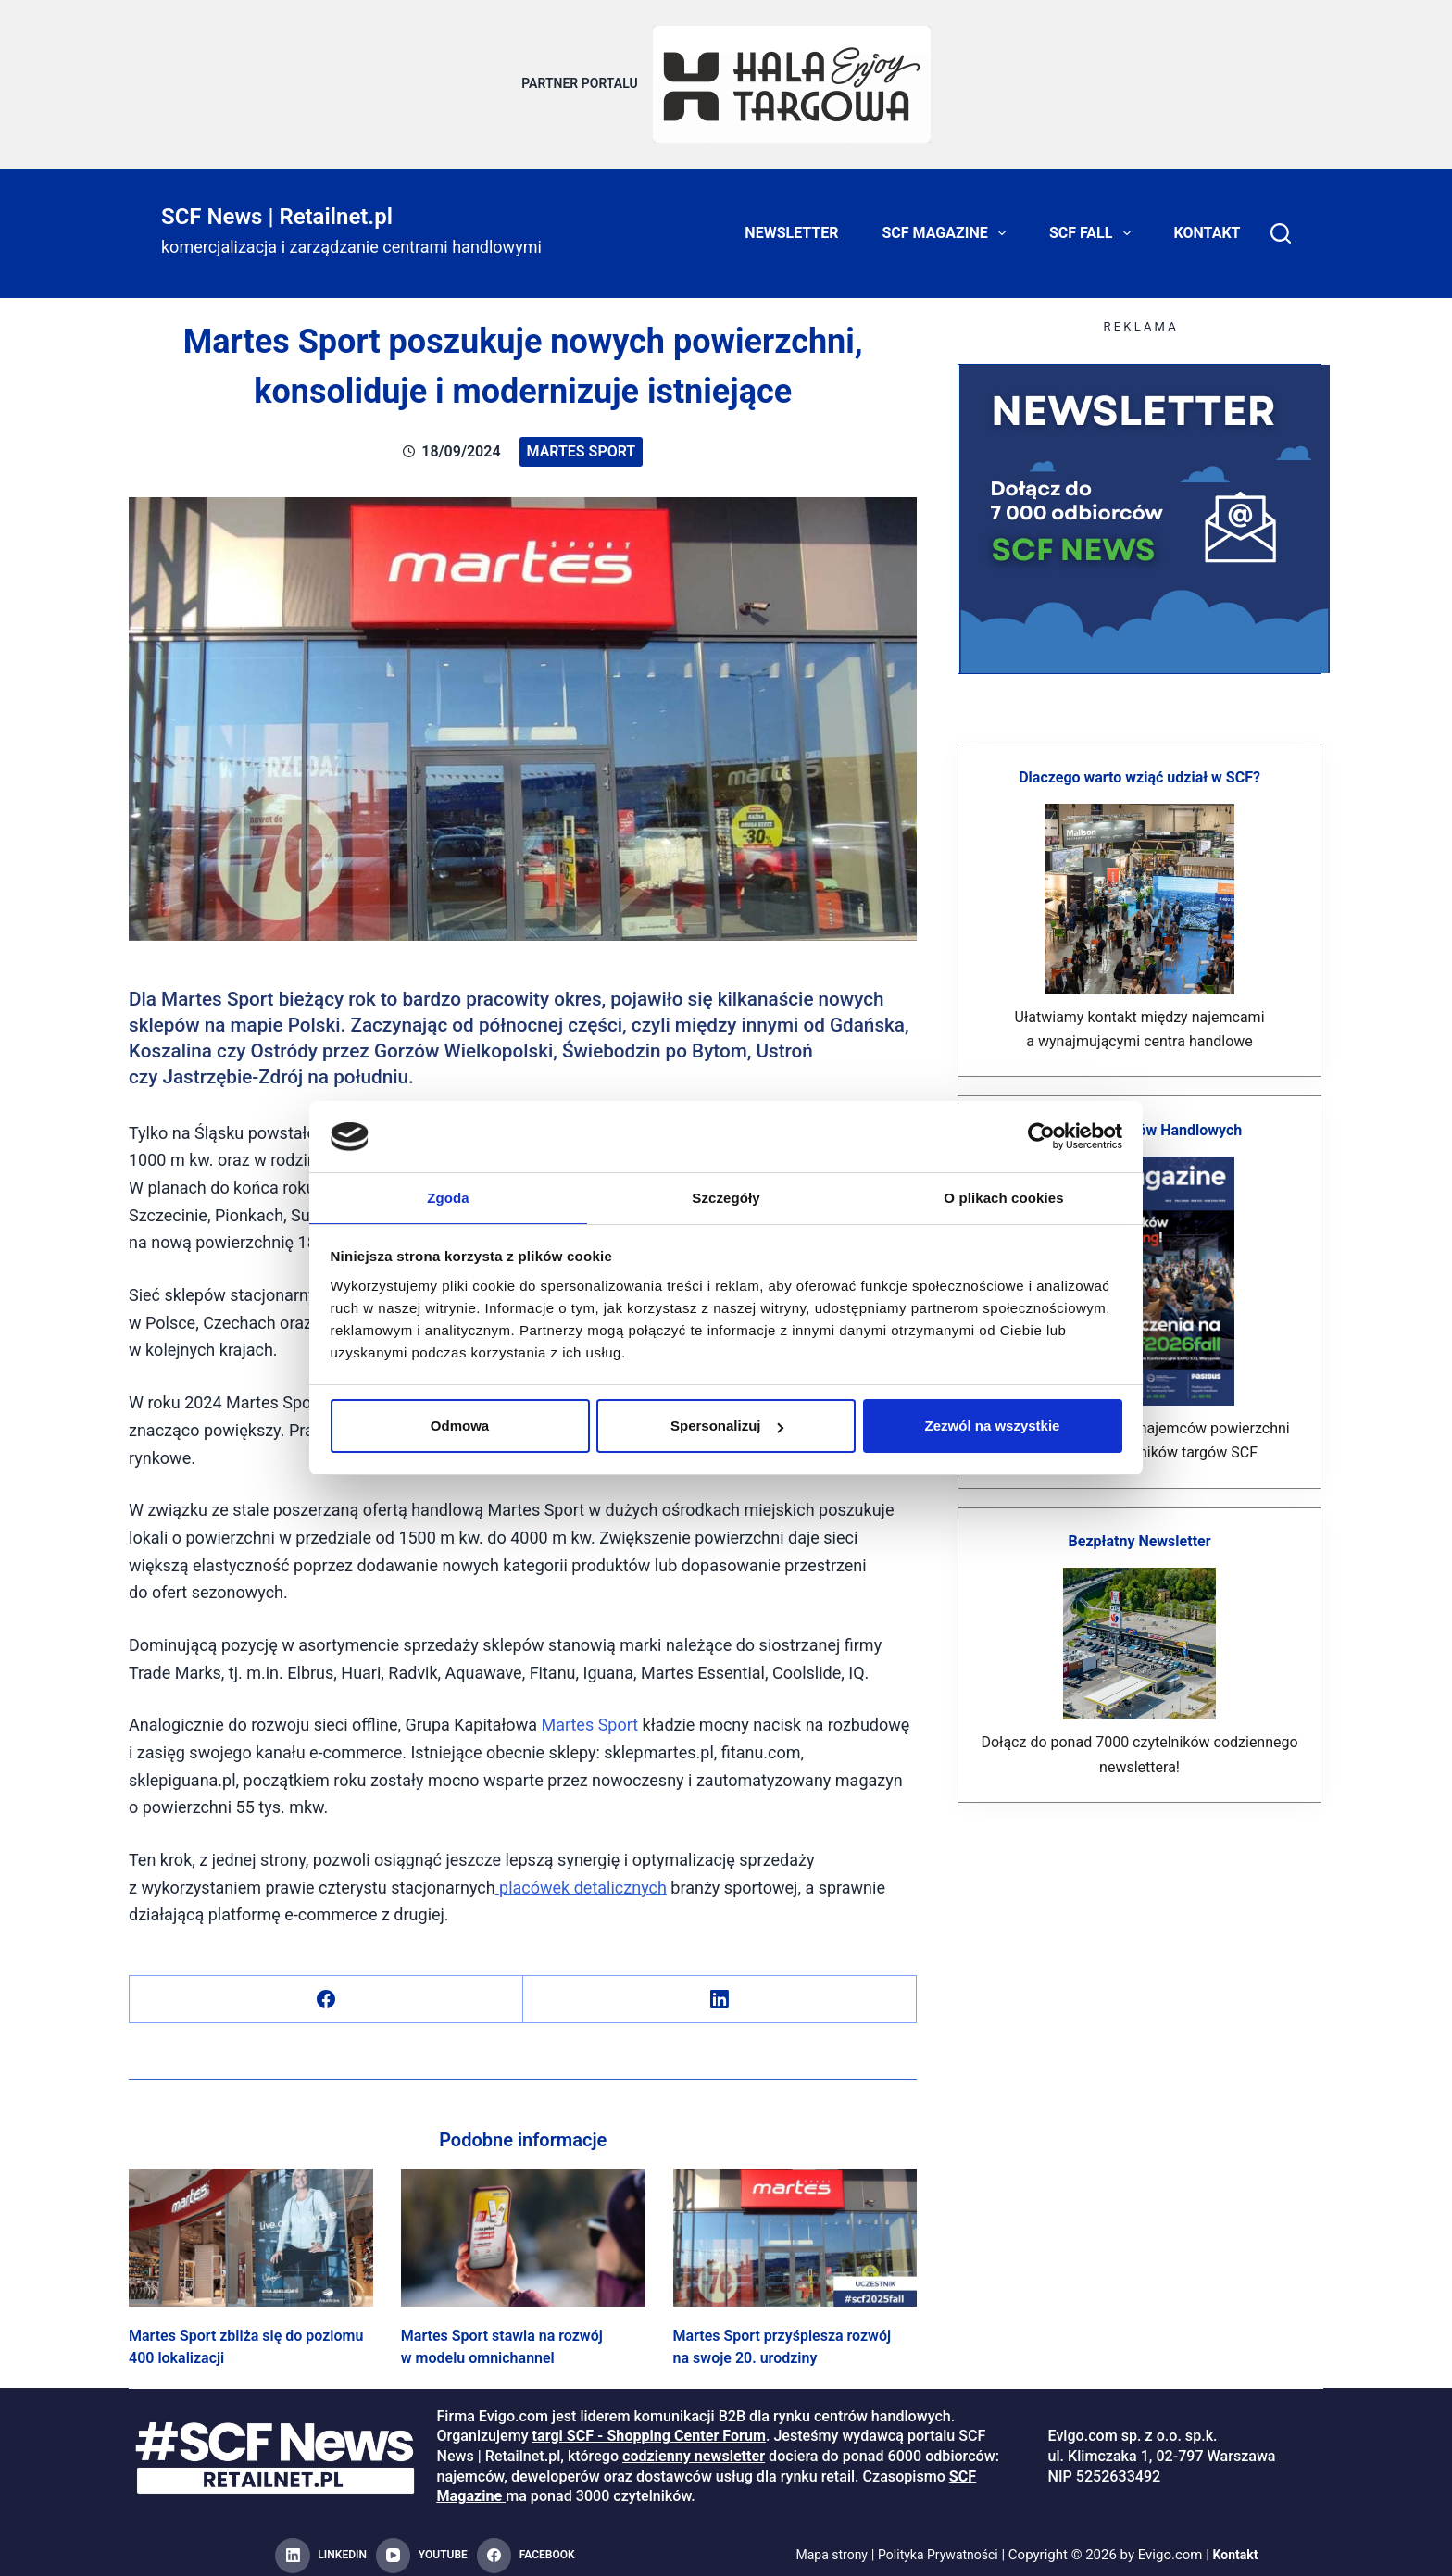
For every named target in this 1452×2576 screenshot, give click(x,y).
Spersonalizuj (726, 1426)
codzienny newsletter (693, 2445)
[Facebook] (326, 1988)
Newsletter (791, 222)
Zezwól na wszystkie (992, 1426)
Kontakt (1207, 222)
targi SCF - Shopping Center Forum (649, 2425)
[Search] (1280, 222)
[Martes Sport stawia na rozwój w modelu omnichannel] (523, 2226)
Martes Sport (581, 440)
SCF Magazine (947, 222)
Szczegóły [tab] (725, 1197)
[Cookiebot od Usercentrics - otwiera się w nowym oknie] (1041, 1135)
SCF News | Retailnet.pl (277, 206)
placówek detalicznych (581, 1876)
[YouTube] (422, 2545)
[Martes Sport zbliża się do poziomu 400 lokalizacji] (251, 2226)
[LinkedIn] (720, 1988)
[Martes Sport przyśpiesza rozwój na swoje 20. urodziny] (795, 2226)
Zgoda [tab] (448, 1197)
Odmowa (460, 1426)
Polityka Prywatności (939, 2544)
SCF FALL (1093, 222)
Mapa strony (825, 2544)
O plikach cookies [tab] (1003, 1197)
